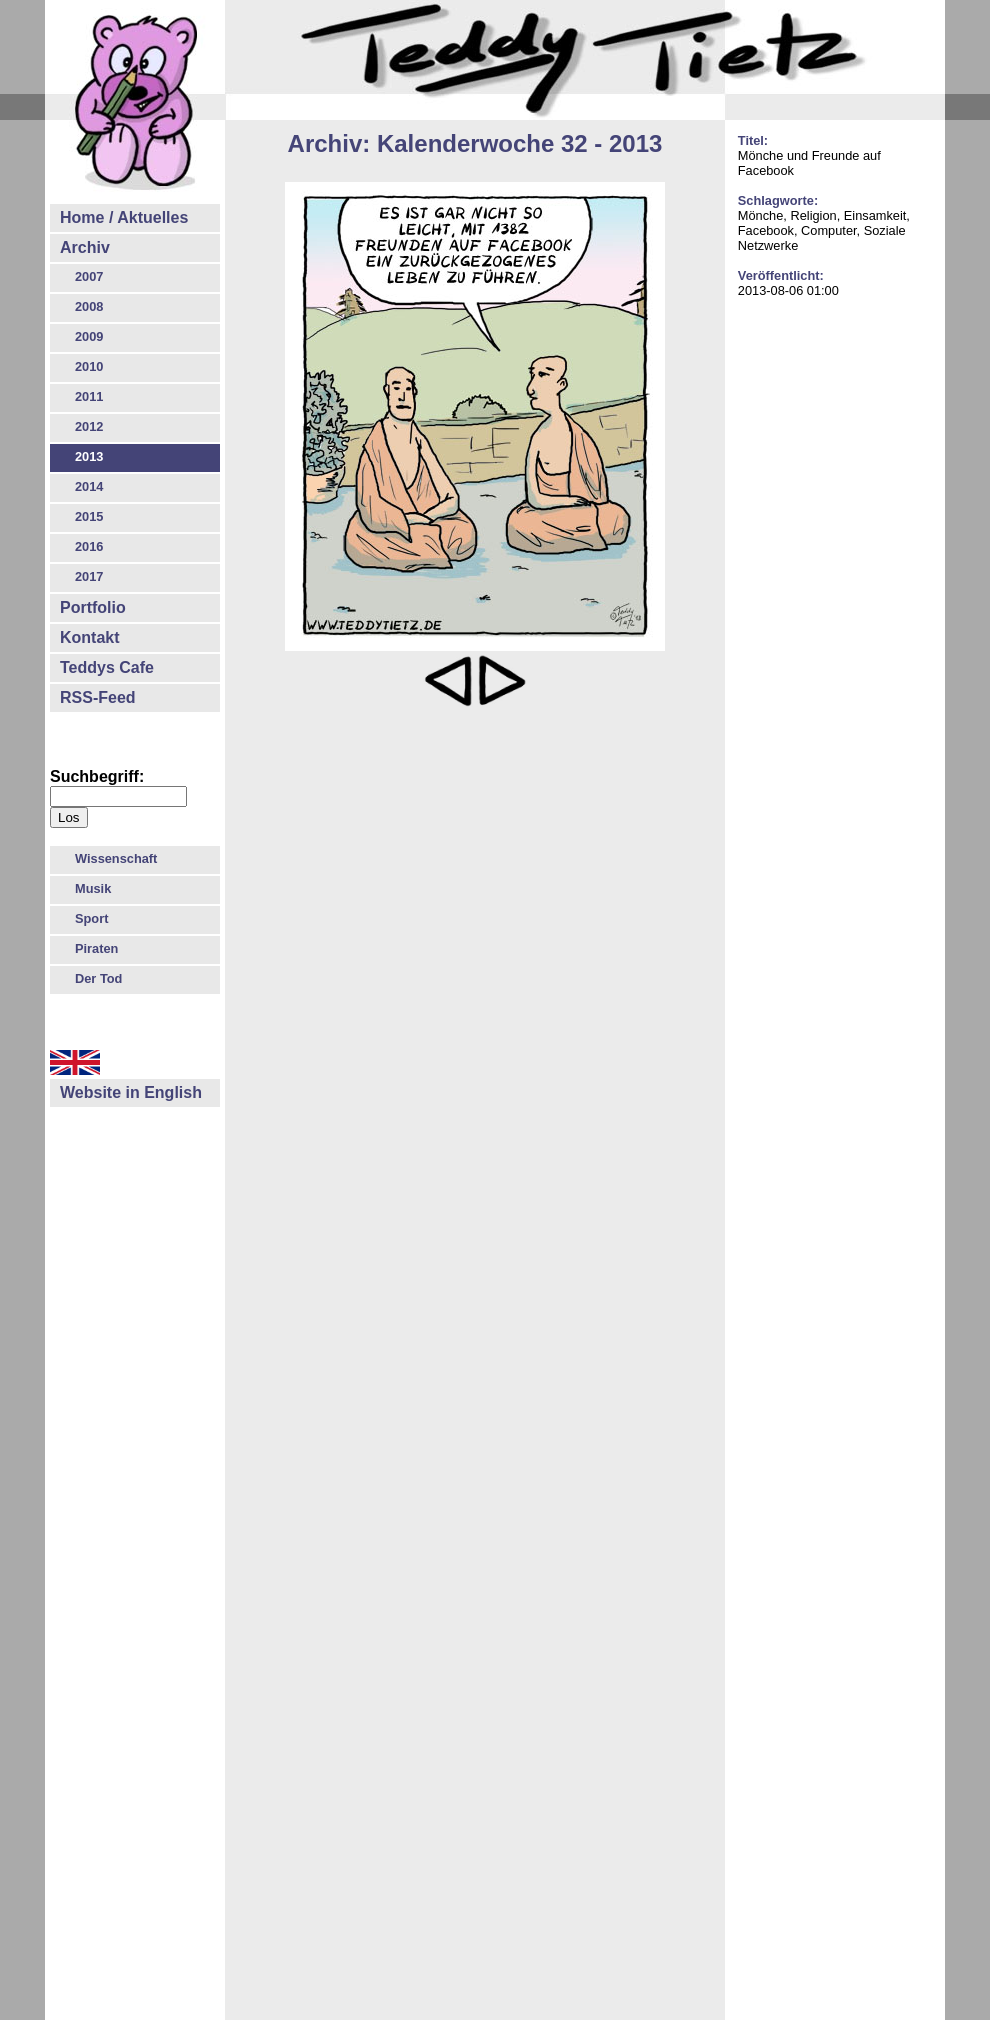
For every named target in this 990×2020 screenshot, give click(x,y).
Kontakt (90, 637)
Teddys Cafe (107, 667)
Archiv (85, 247)
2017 (89, 576)
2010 (89, 366)
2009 (89, 336)
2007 (89, 276)
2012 (89, 426)
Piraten (96, 948)
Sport (91, 918)
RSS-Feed (98, 697)
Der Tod (98, 978)
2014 (89, 486)
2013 (89, 456)
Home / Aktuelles (124, 217)
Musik (93, 888)
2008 (89, 306)
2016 (89, 546)
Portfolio (93, 607)
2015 (89, 516)
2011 (89, 396)
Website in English (131, 1092)
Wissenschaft (116, 858)
